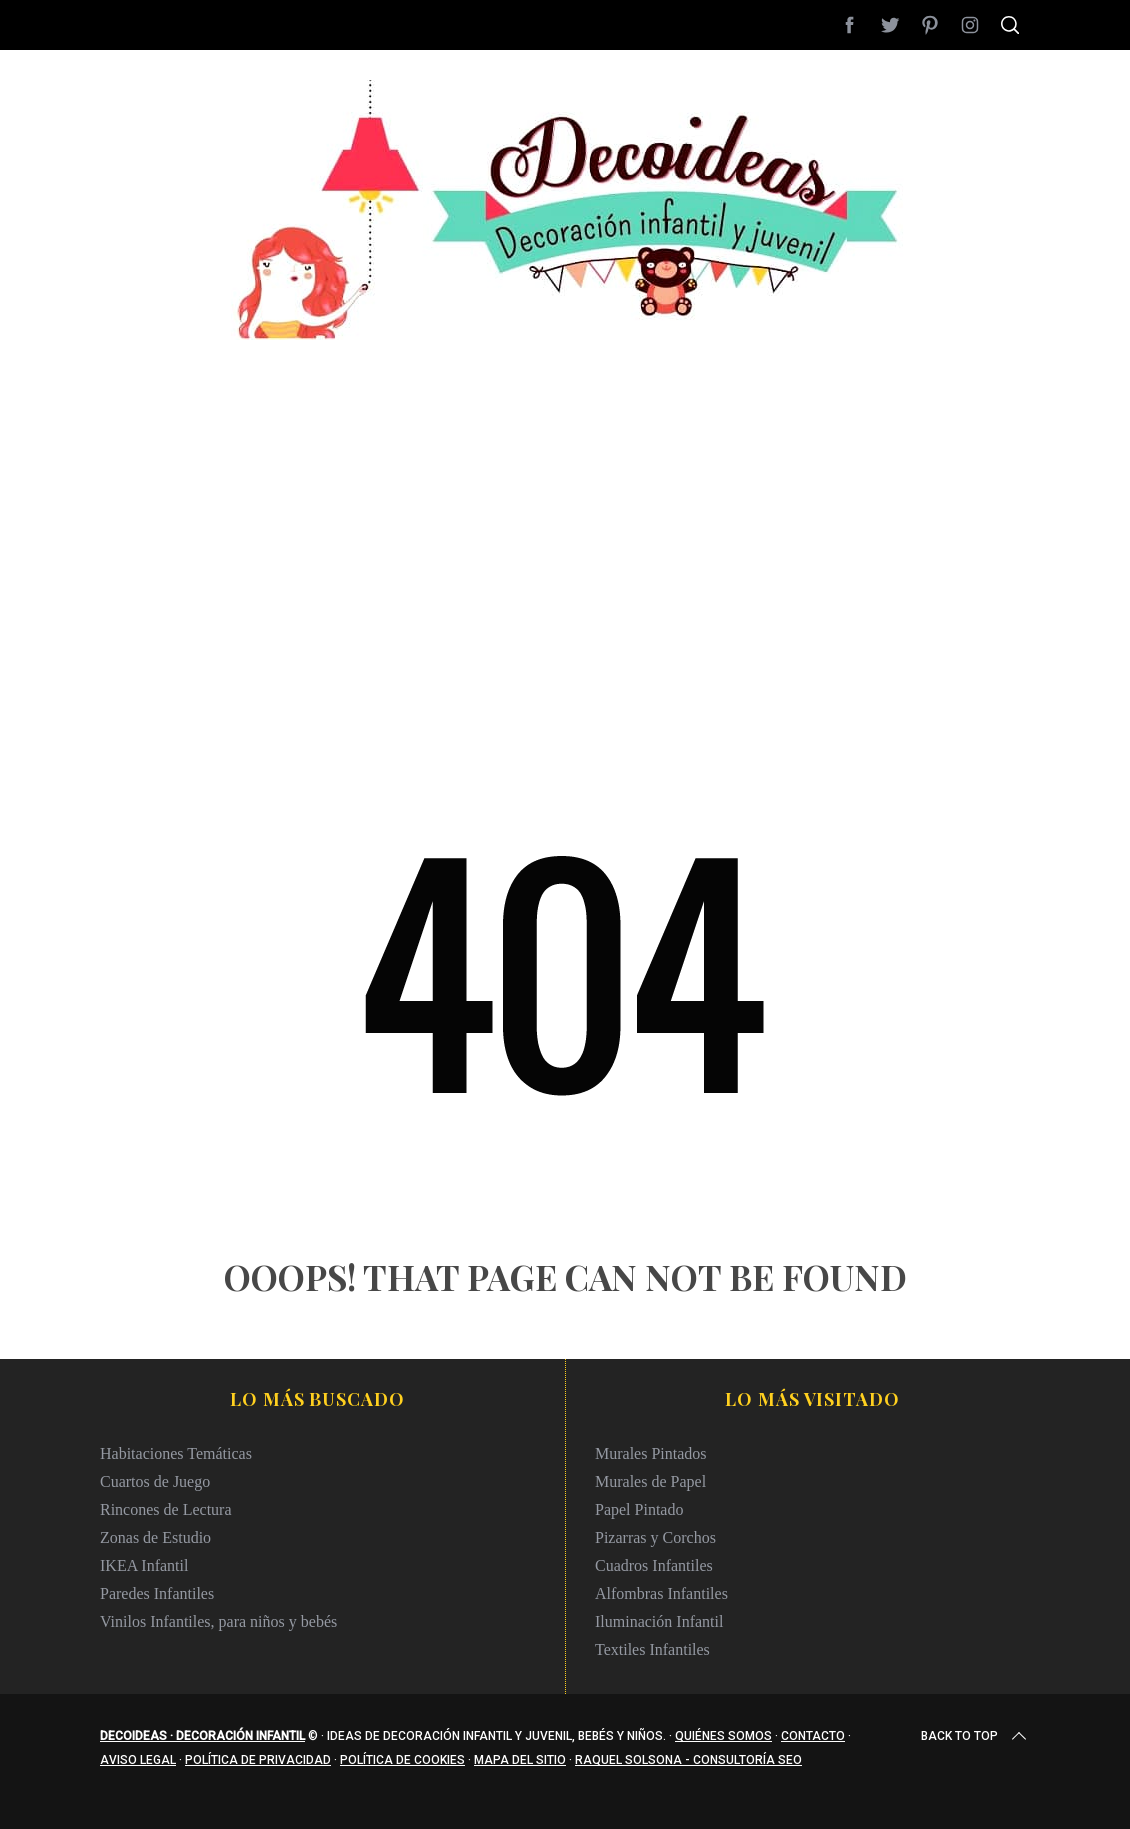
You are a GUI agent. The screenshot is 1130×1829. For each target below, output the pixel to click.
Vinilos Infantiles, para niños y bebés (218, 1621)
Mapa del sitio (520, 1760)
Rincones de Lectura (166, 1509)
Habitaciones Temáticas (176, 1453)
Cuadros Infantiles (654, 1565)
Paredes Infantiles (157, 1593)
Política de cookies (402, 1760)
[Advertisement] (565, 480)
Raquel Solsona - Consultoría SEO (688, 1760)
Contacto (813, 1736)
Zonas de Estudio (155, 1537)
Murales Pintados (651, 1453)
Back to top (975, 1736)
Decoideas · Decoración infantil (202, 1736)
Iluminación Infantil (659, 1621)
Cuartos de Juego (155, 1481)
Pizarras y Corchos (655, 1537)
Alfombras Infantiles (661, 1593)
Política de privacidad (258, 1760)
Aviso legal (138, 1760)
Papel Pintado (639, 1509)
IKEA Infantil (144, 1565)
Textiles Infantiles (652, 1649)
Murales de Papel (650, 1481)
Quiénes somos (723, 1736)
